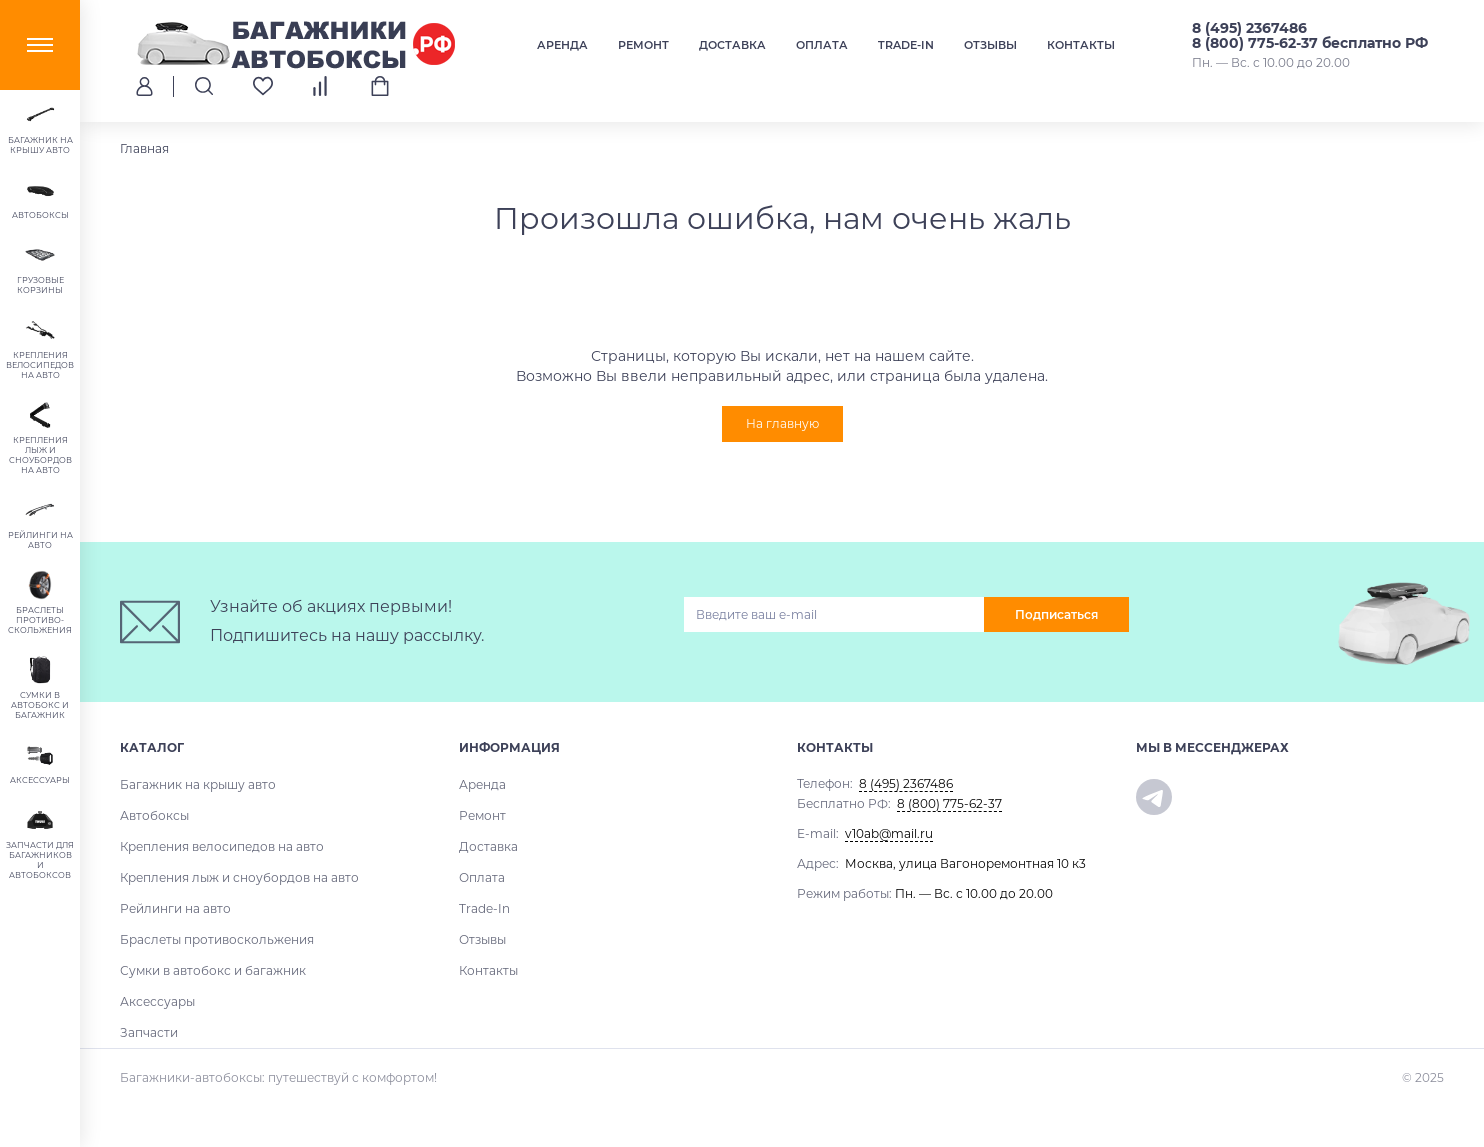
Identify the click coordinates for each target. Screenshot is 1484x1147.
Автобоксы (154, 815)
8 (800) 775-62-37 (949, 803)
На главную (782, 423)
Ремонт (643, 45)
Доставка (732, 45)
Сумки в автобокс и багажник (213, 970)
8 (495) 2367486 (1249, 28)
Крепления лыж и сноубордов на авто (239, 877)
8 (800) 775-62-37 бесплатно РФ (1310, 43)
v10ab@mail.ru (889, 833)
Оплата (822, 45)
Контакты (1081, 45)
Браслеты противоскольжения (217, 939)
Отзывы (990, 45)
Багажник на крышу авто (198, 784)
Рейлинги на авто (175, 908)
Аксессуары (157, 1001)
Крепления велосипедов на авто (222, 846)
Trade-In (906, 45)
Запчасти (149, 1032)
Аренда (562, 45)
